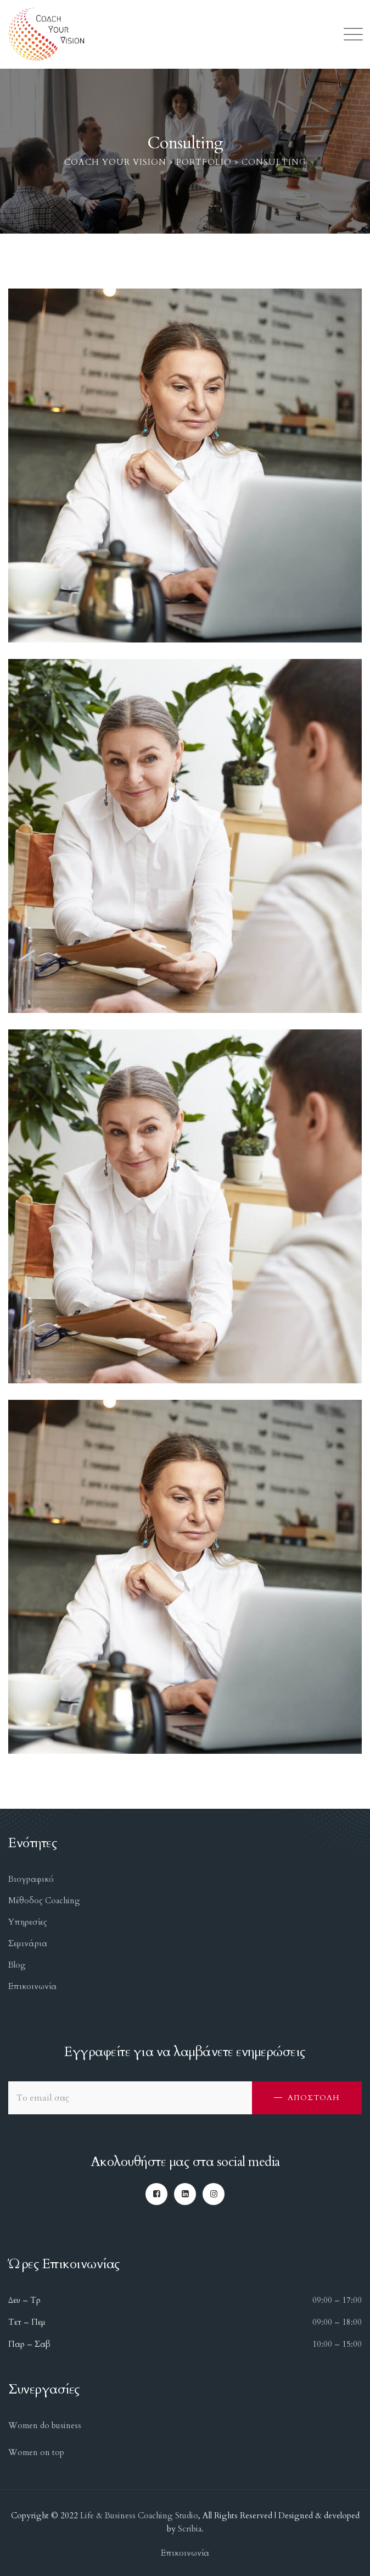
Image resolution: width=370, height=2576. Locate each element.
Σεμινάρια (27, 1943)
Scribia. (190, 2528)
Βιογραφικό (31, 1879)
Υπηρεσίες (27, 1921)
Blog (17, 1964)
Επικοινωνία (32, 1986)
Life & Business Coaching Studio (139, 2515)
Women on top (36, 2452)
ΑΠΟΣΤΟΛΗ (314, 2097)
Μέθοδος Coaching (44, 1900)
